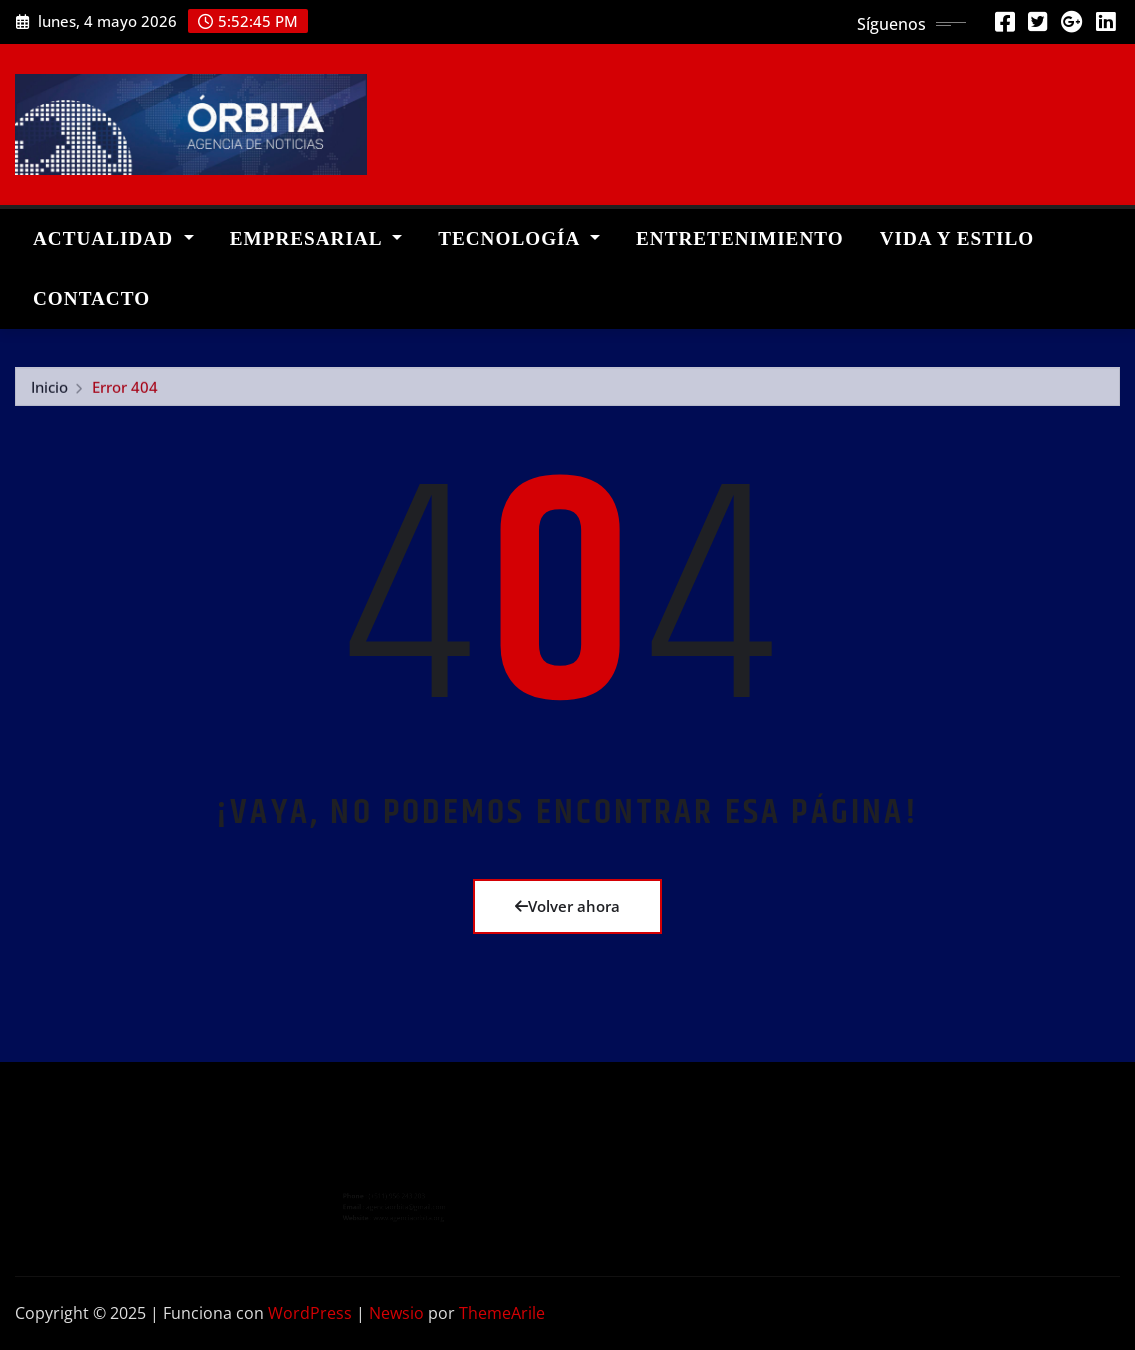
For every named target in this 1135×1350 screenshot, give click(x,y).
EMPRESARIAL (316, 238)
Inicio (49, 395)
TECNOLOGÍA (519, 238)
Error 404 (125, 395)
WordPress (310, 1313)
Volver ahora (567, 906)
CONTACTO (91, 298)
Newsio (396, 1313)
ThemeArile (502, 1313)
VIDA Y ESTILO (957, 238)
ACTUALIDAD (113, 238)
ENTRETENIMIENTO (740, 238)
